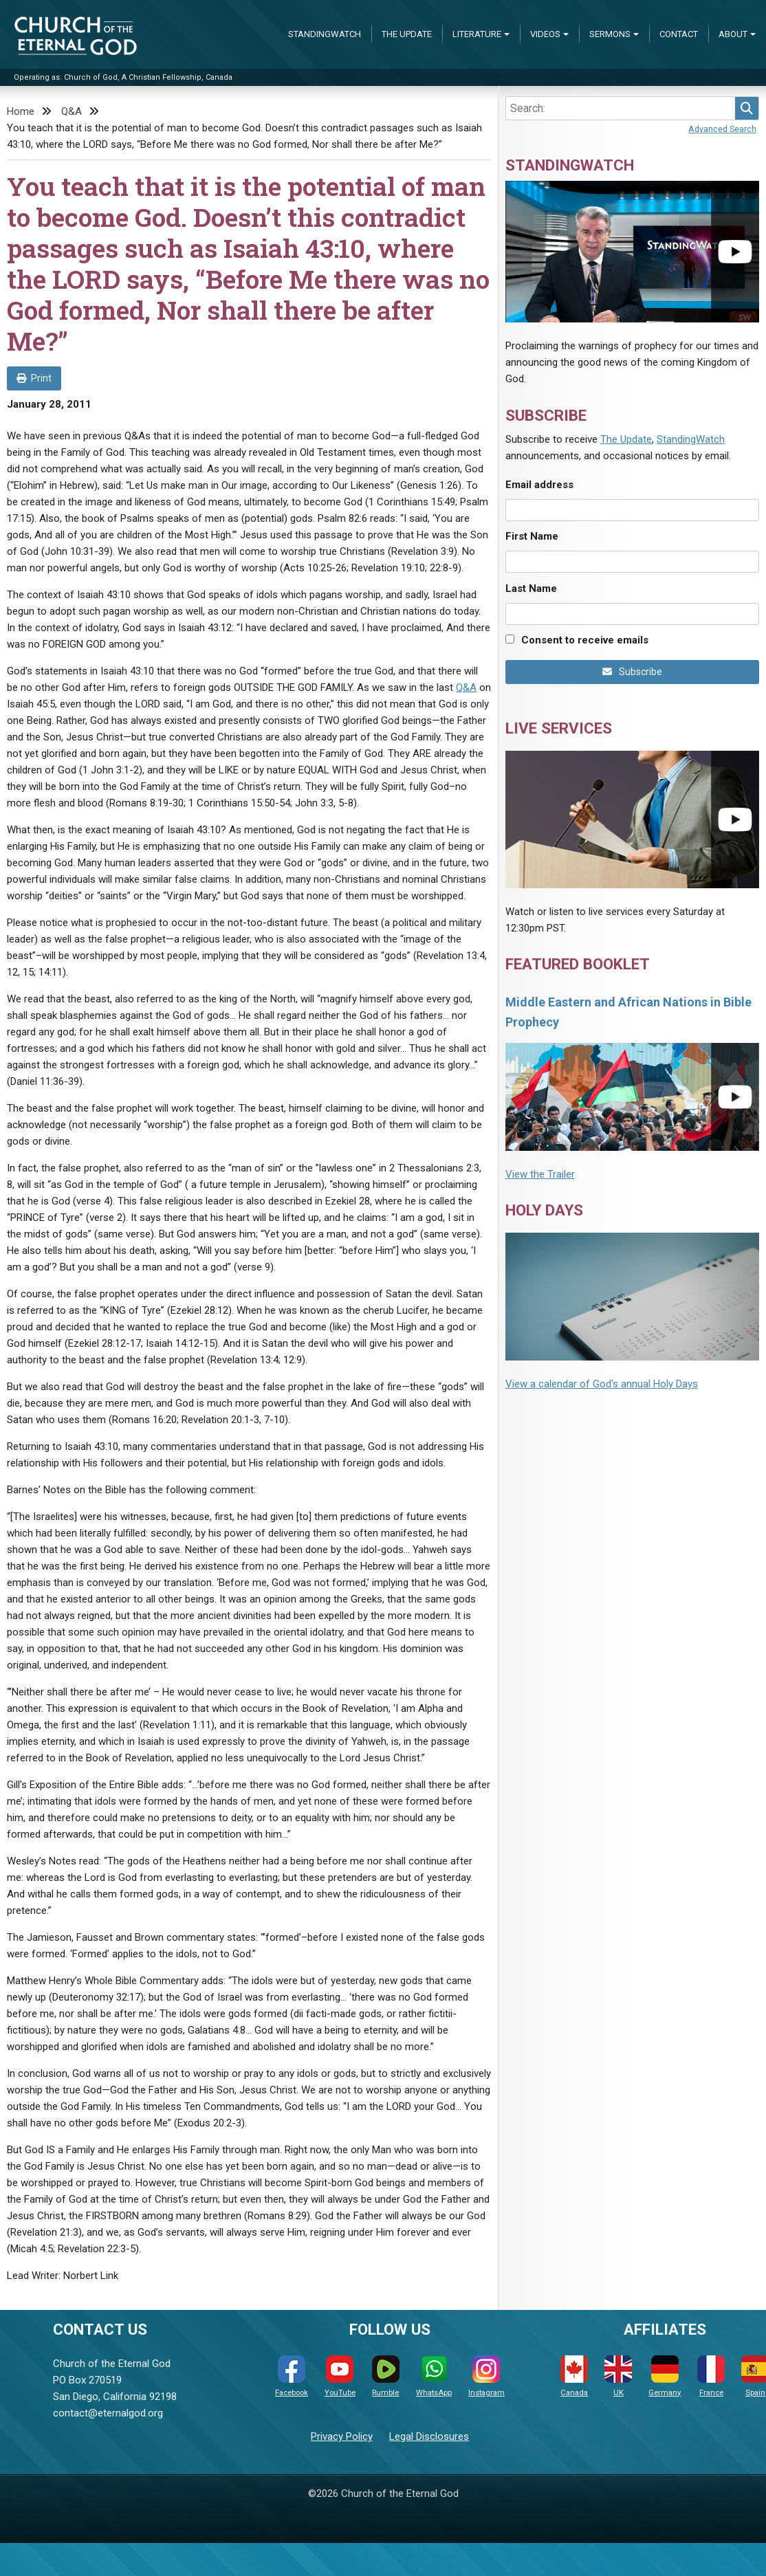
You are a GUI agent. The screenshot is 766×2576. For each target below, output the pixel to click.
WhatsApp (434, 2376)
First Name (531, 536)
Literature (476, 34)
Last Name (531, 588)
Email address (539, 484)
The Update (407, 34)
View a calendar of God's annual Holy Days (601, 1384)
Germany (664, 2376)
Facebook (291, 2376)
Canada (574, 2376)
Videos (545, 34)
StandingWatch (324, 34)
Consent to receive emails (584, 640)
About (733, 34)
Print (34, 378)
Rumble (386, 2376)
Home (20, 111)
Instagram (486, 2376)
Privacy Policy (342, 2436)
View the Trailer (540, 1174)
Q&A (71, 111)
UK (618, 2376)
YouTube (340, 2376)
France (711, 2376)
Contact (678, 34)
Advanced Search (722, 129)
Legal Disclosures (429, 2436)
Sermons (610, 34)
